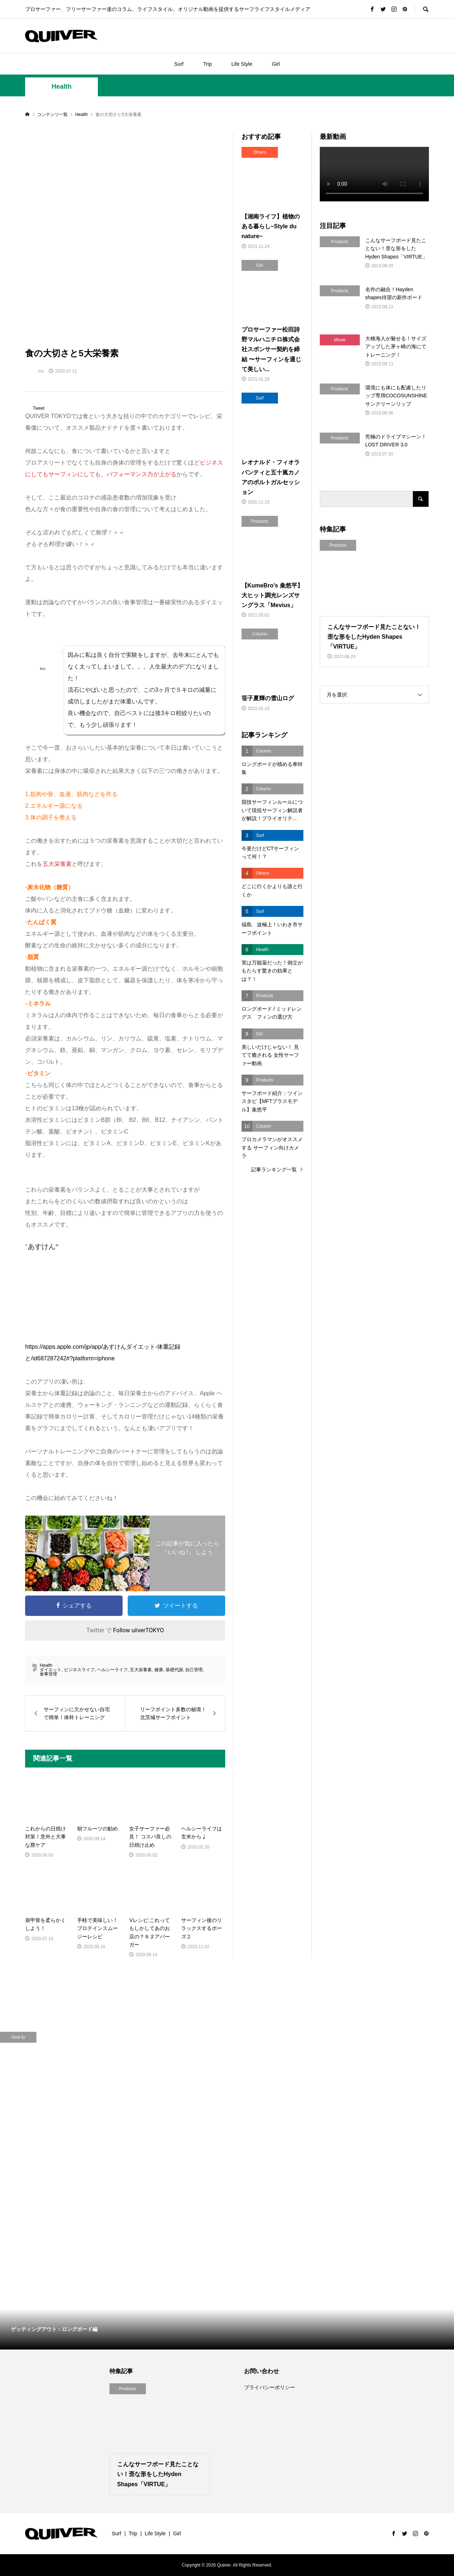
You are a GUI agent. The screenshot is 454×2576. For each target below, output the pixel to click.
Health (62, 86)
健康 (158, 1669)
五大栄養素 (141, 1669)
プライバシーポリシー (269, 2387)
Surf (179, 64)
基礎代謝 (174, 1669)
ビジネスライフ (79, 1669)
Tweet (38, 408)
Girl (276, 64)
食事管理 (48, 1674)
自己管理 (194, 1669)
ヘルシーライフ (112, 1669)
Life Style (241, 64)
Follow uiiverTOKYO (138, 1630)
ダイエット (50, 1669)
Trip (207, 64)
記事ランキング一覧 (274, 1169)
